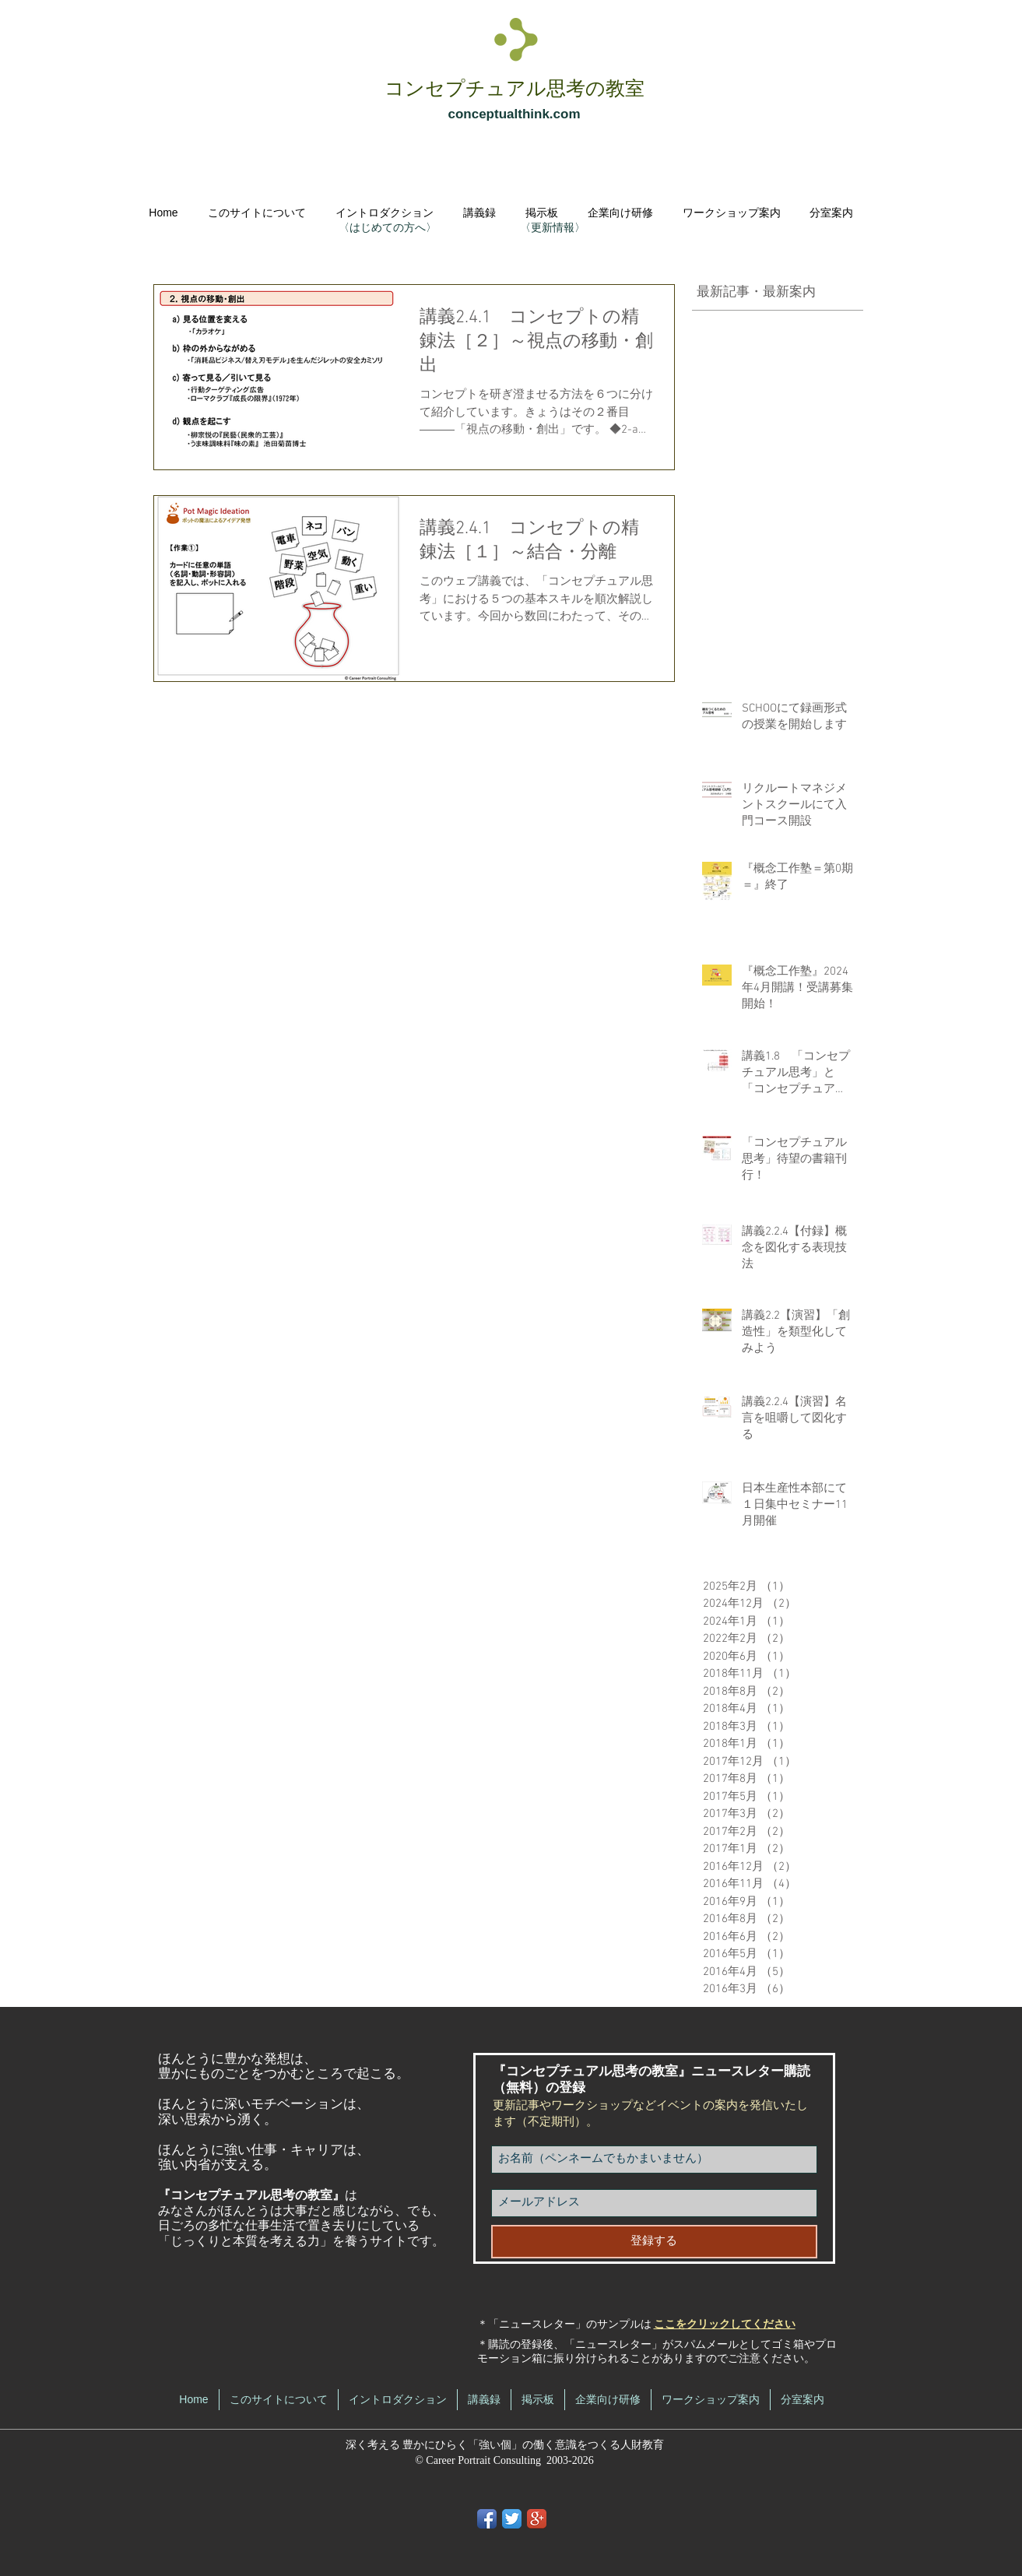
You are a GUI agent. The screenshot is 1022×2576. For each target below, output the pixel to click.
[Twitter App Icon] (512, 2519)
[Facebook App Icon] (487, 2519)
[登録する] (654, 2241)
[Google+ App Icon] (536, 2519)
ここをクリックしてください (724, 2325)
